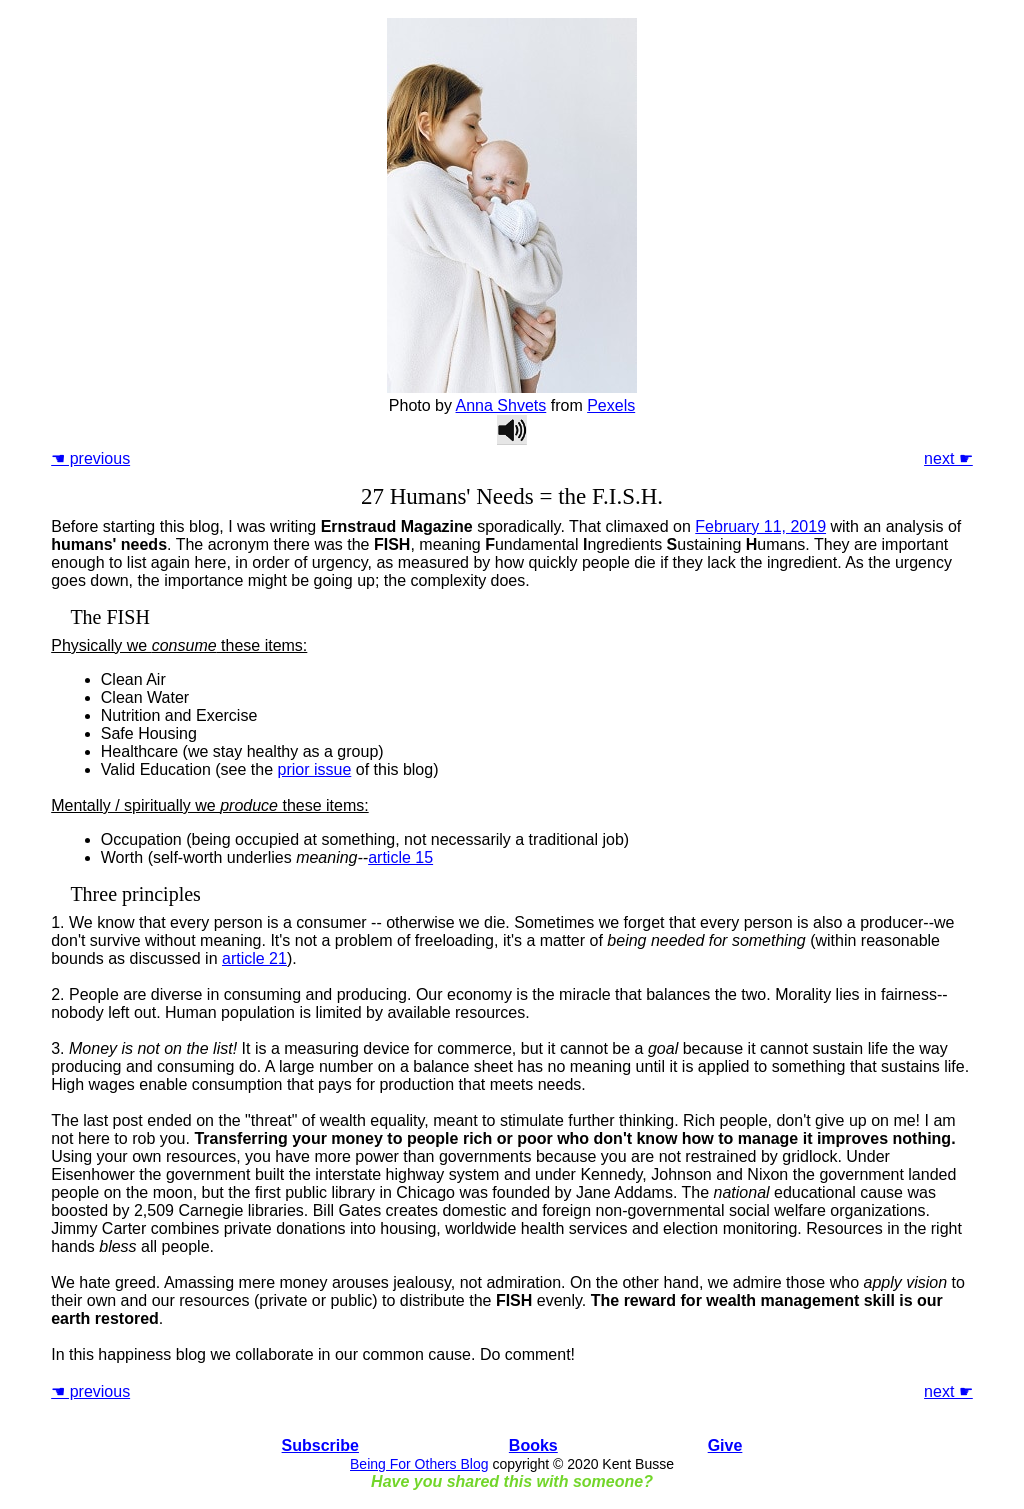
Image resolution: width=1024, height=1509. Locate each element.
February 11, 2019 (760, 526)
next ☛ (948, 458)
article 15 (400, 857)
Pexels (611, 405)
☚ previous (90, 458)
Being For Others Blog (419, 1464)
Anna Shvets (501, 405)
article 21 (254, 958)
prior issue (315, 769)
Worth (122, 857)
